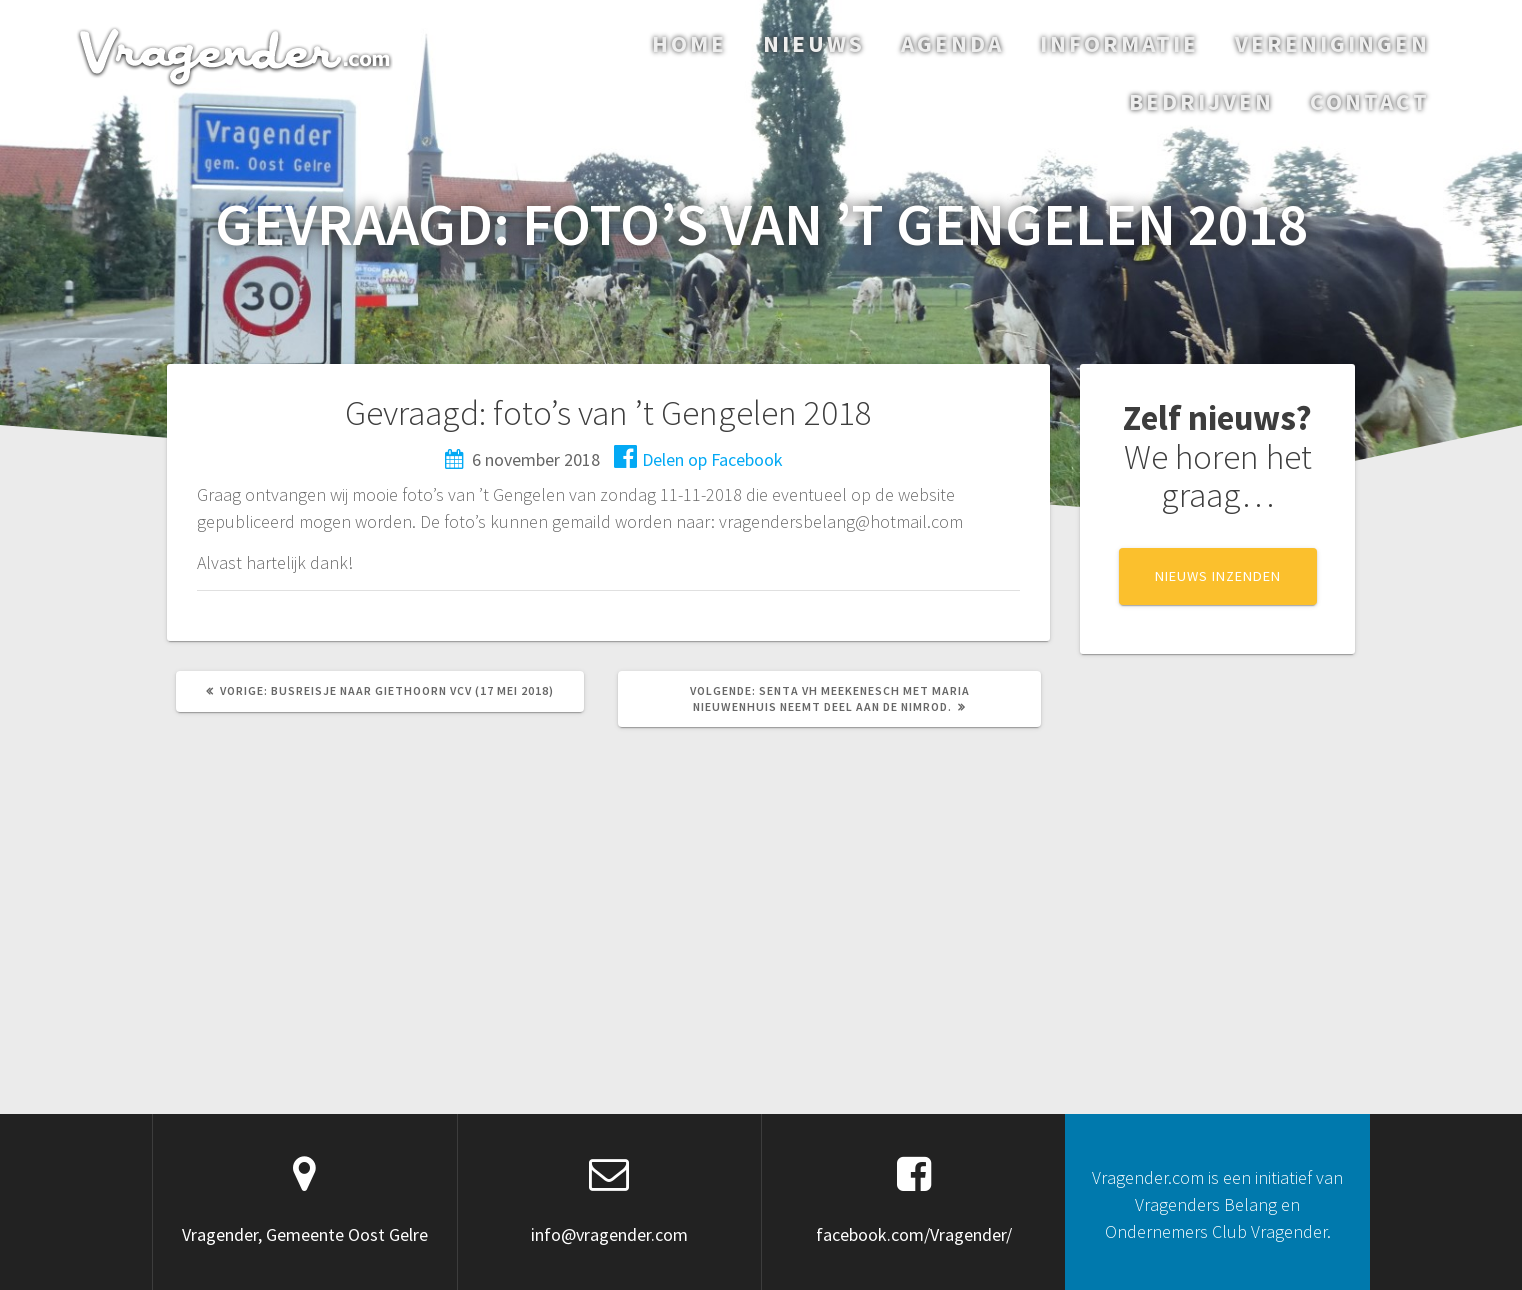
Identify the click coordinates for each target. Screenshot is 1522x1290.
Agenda (952, 43)
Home (689, 43)
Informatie (1119, 43)
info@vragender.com (609, 1234)
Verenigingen (1332, 43)
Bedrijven (1201, 101)
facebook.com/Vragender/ (914, 1234)
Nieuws (814, 43)
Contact (1370, 101)
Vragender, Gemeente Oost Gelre (305, 1234)
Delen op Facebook (698, 459)
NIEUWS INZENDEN (1218, 576)
